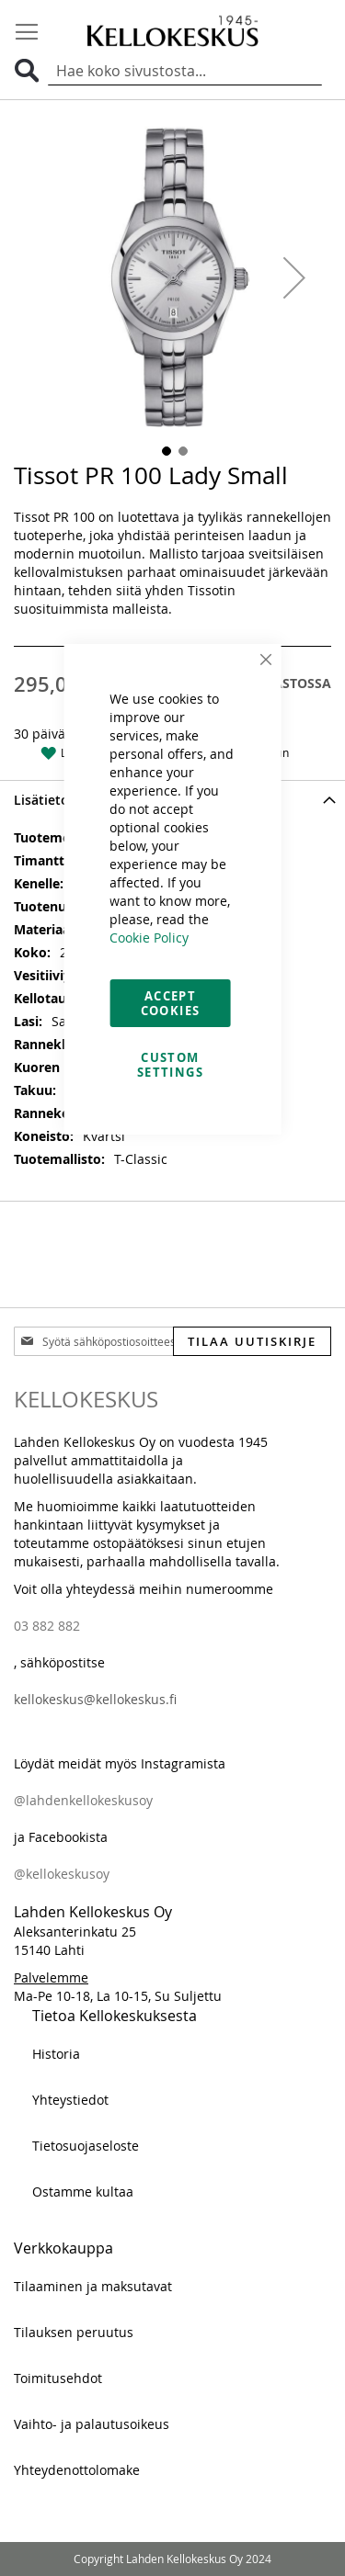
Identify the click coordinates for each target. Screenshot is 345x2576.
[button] (294, 277)
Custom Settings (170, 1064)
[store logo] (172, 30)
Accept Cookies (170, 1003)
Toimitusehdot (58, 2378)
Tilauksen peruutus (73, 2332)
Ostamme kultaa (82, 2191)
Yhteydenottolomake (77, 2470)
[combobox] (185, 70)
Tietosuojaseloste (85, 2145)
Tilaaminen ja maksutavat (93, 2286)
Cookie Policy (149, 937)
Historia (56, 2053)
